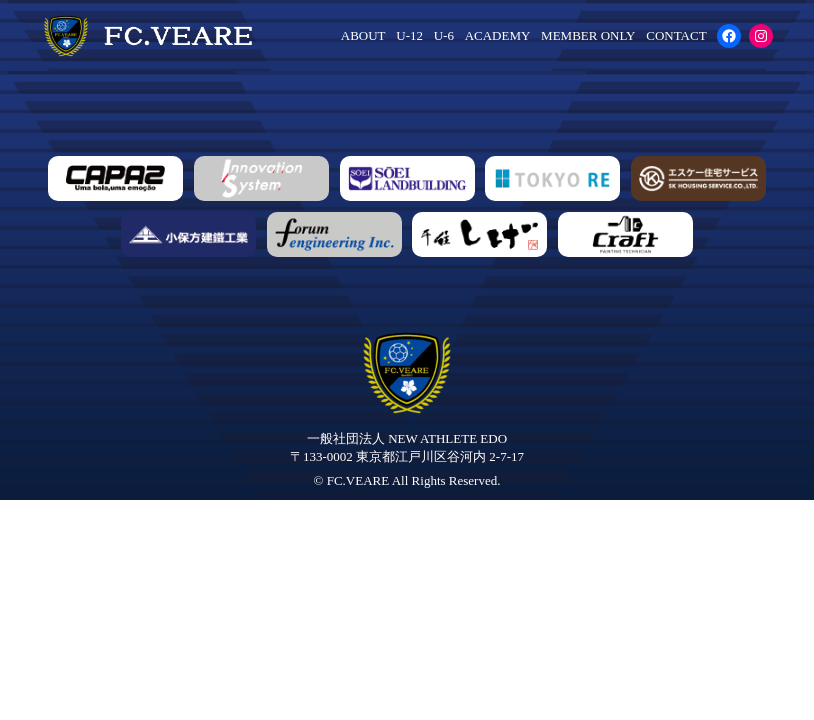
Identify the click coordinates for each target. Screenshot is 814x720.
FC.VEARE (358, 480)
